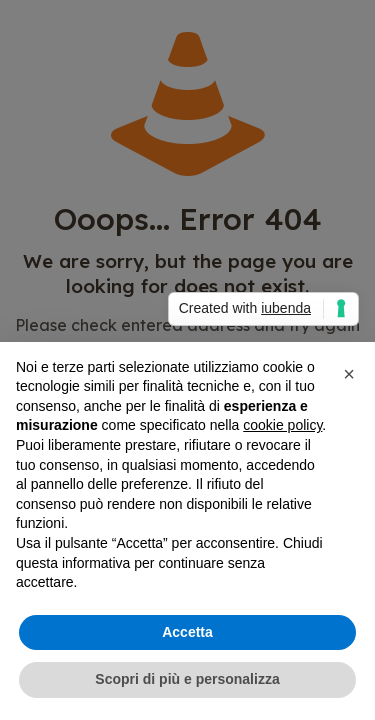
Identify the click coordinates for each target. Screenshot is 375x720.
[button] (349, 374)
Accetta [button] (187, 632)
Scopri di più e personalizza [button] (187, 679)
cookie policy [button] (282, 425)
